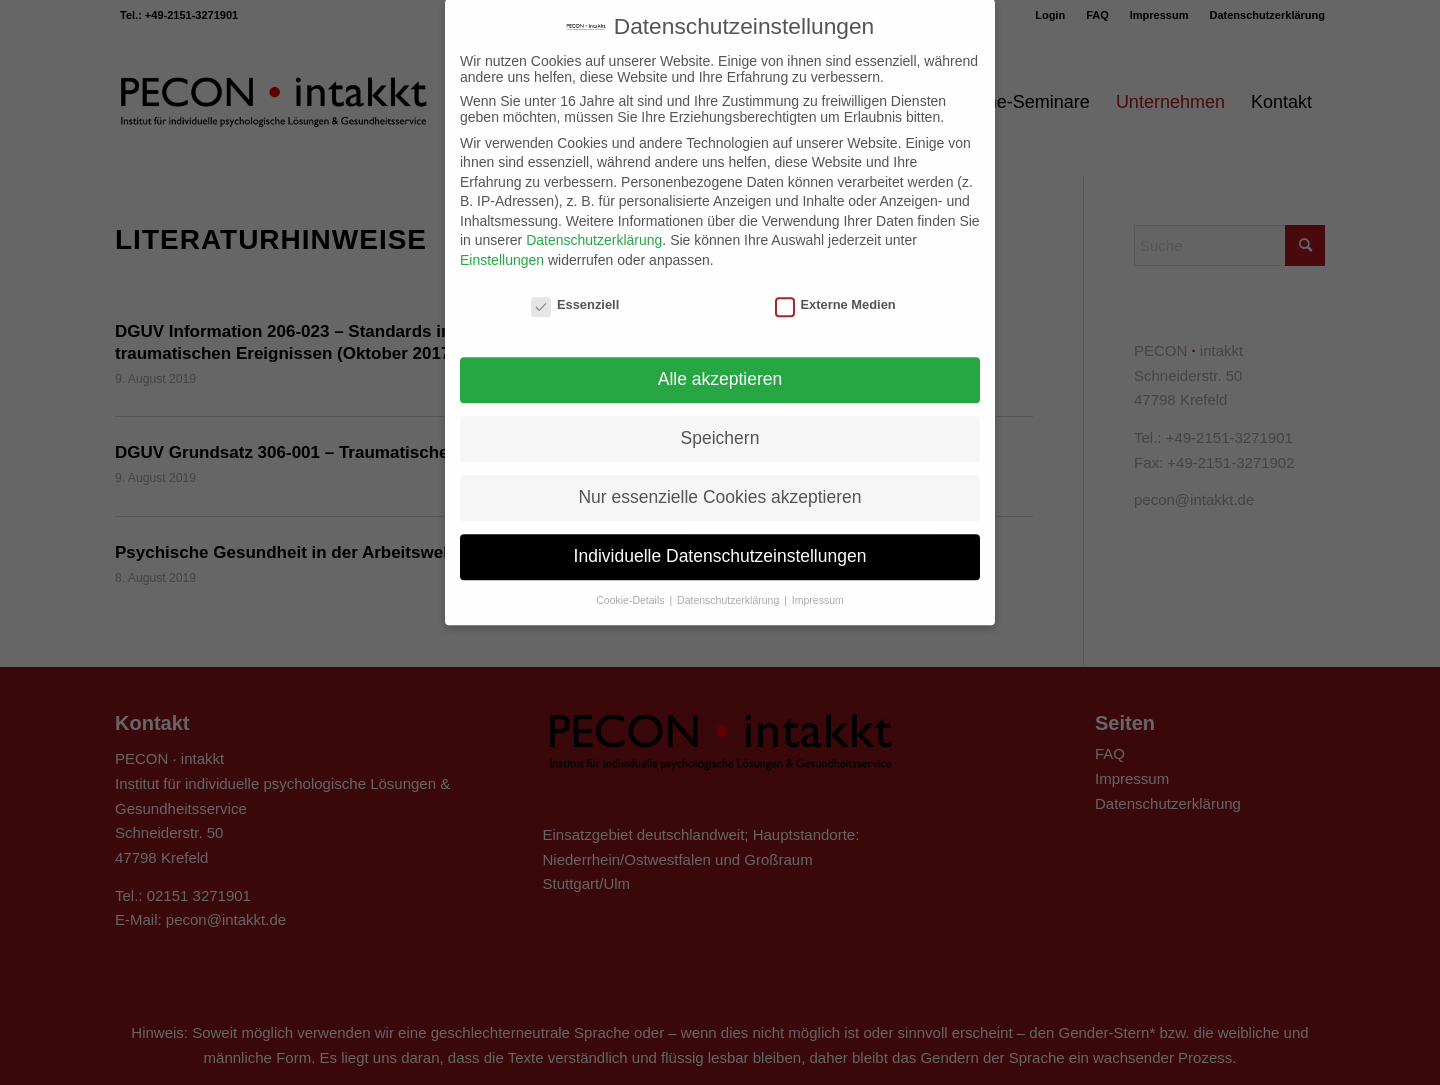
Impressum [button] (818, 583)
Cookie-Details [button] (631, 583)
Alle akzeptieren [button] (720, 362)
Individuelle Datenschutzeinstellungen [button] (720, 539)
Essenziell (575, 287)
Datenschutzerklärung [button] (729, 583)
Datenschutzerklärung (594, 223)
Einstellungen (502, 243)
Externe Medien (835, 287)
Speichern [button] (720, 421)
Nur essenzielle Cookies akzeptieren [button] (719, 480)
